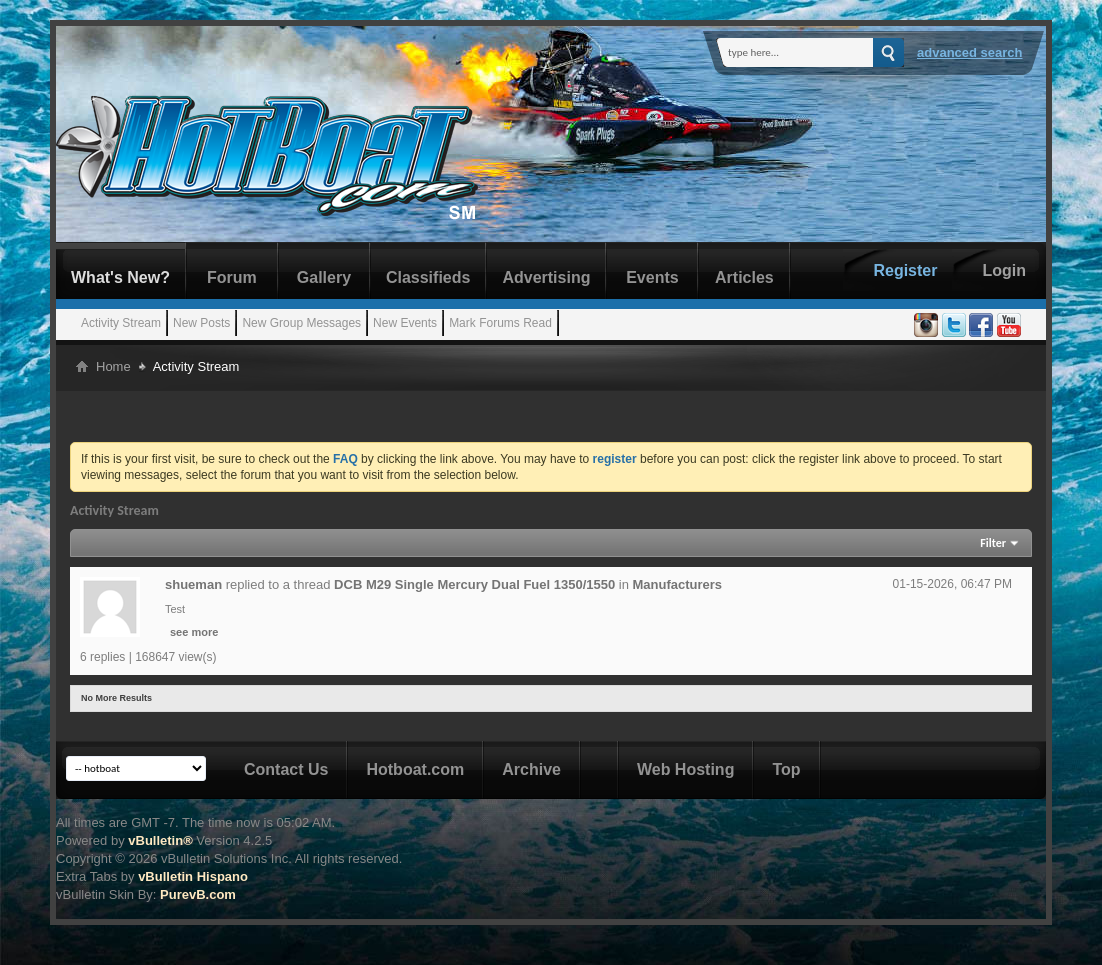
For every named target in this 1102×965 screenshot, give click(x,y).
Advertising (546, 277)
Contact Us (286, 769)
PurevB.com (198, 894)
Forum (232, 277)
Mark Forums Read (500, 323)
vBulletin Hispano (193, 876)
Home (113, 366)
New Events (405, 323)
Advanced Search (970, 52)
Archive (531, 769)
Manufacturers (678, 584)
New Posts (201, 323)
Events (652, 277)
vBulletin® (160, 840)
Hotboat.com (415, 769)
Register (905, 270)
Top (786, 769)
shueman (193, 584)
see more (194, 632)
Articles (744, 277)
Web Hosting (685, 769)
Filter (993, 543)
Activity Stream (121, 323)
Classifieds (428, 277)
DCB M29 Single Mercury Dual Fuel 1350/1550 (474, 584)
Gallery (324, 277)
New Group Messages (301, 323)
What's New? (120, 277)
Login (1004, 270)
